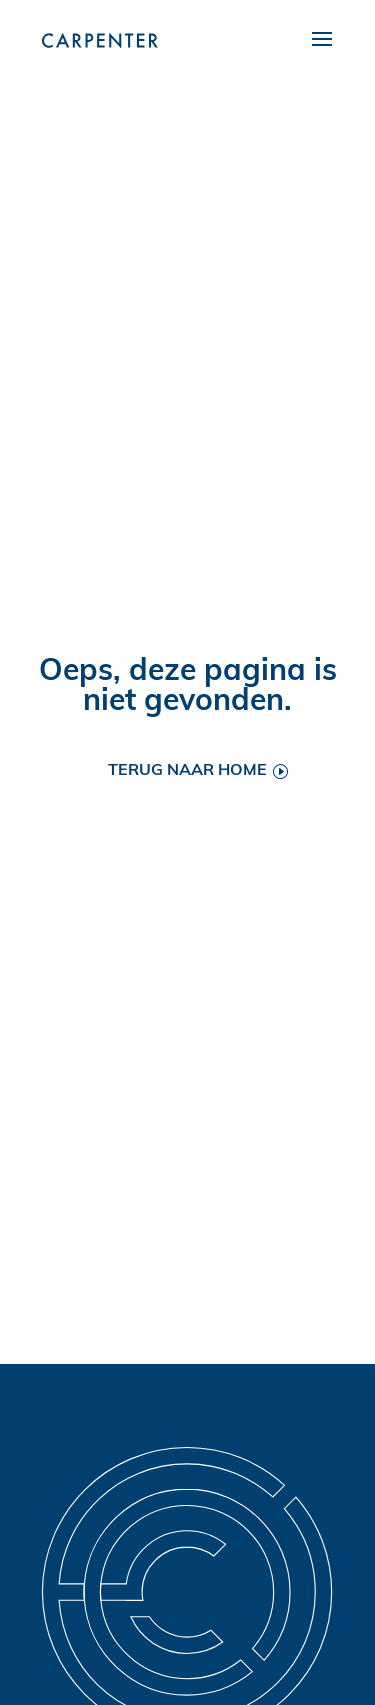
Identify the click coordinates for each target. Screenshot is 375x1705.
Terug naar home (187, 771)
